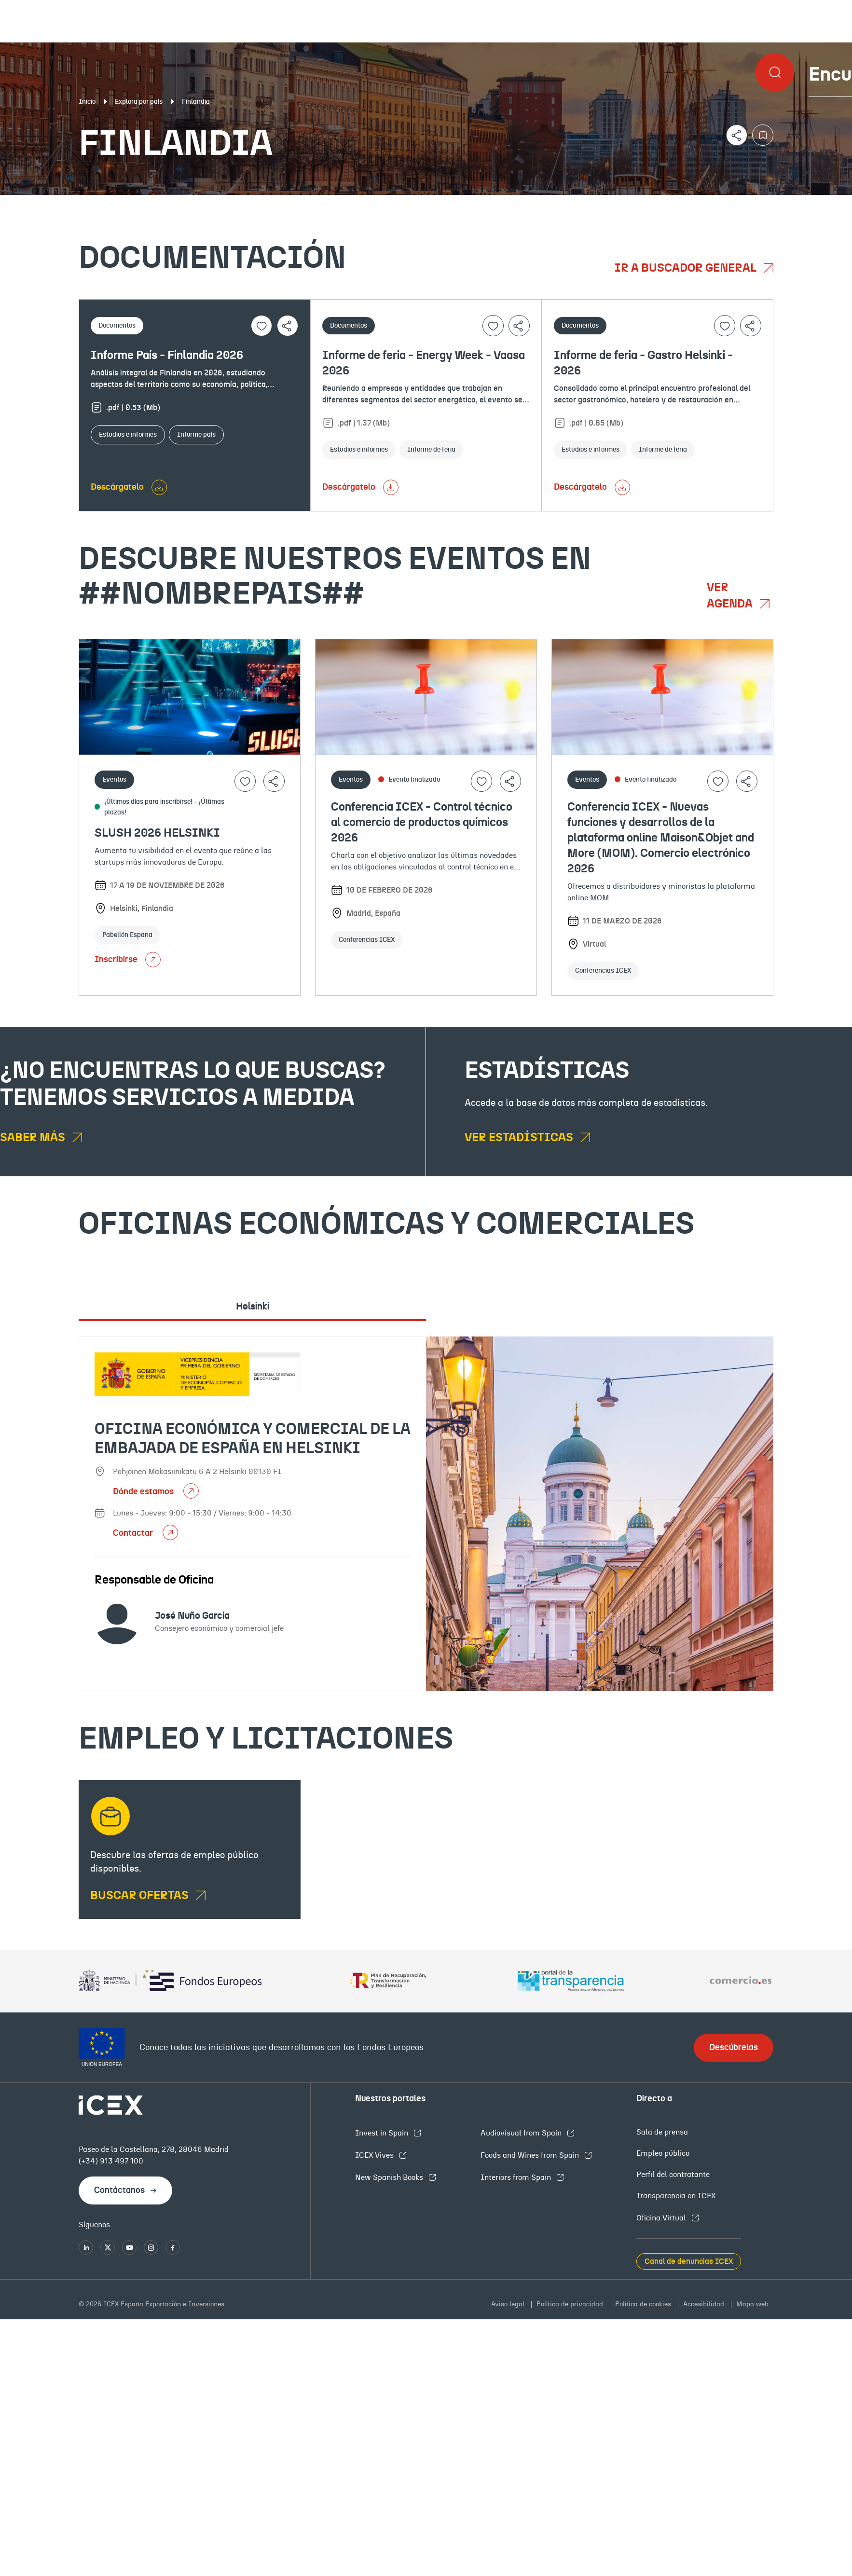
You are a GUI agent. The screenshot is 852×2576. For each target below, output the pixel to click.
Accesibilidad (704, 2304)
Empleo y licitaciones (735, 202)
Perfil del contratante (673, 2174)
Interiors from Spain (517, 2177)
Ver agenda (731, 596)
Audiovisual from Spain (522, 2133)
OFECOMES (505, 202)
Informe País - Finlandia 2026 (167, 355)
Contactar (134, 1533)
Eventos (309, 202)
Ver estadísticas (520, 1137)
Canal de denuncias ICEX (689, 2261)
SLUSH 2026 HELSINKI (157, 833)
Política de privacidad (570, 2304)
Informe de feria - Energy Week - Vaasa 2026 (423, 363)
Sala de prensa (662, 2132)
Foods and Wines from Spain (531, 2155)
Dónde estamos (144, 1492)
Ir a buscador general (687, 268)
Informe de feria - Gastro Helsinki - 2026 (643, 363)
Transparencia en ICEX (675, 2196)
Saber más (34, 1137)
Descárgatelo (117, 487)
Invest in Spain (382, 2133)
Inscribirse (128, 959)
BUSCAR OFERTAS (140, 1895)
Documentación (103, 202)
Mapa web (752, 2304)
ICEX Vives (375, 2155)
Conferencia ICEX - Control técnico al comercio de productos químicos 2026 (421, 822)
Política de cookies (644, 2304)
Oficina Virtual (662, 2218)
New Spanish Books (390, 2177)
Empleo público (662, 2153)
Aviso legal (508, 2304)
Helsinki (252, 1306)
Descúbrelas (733, 2047)
